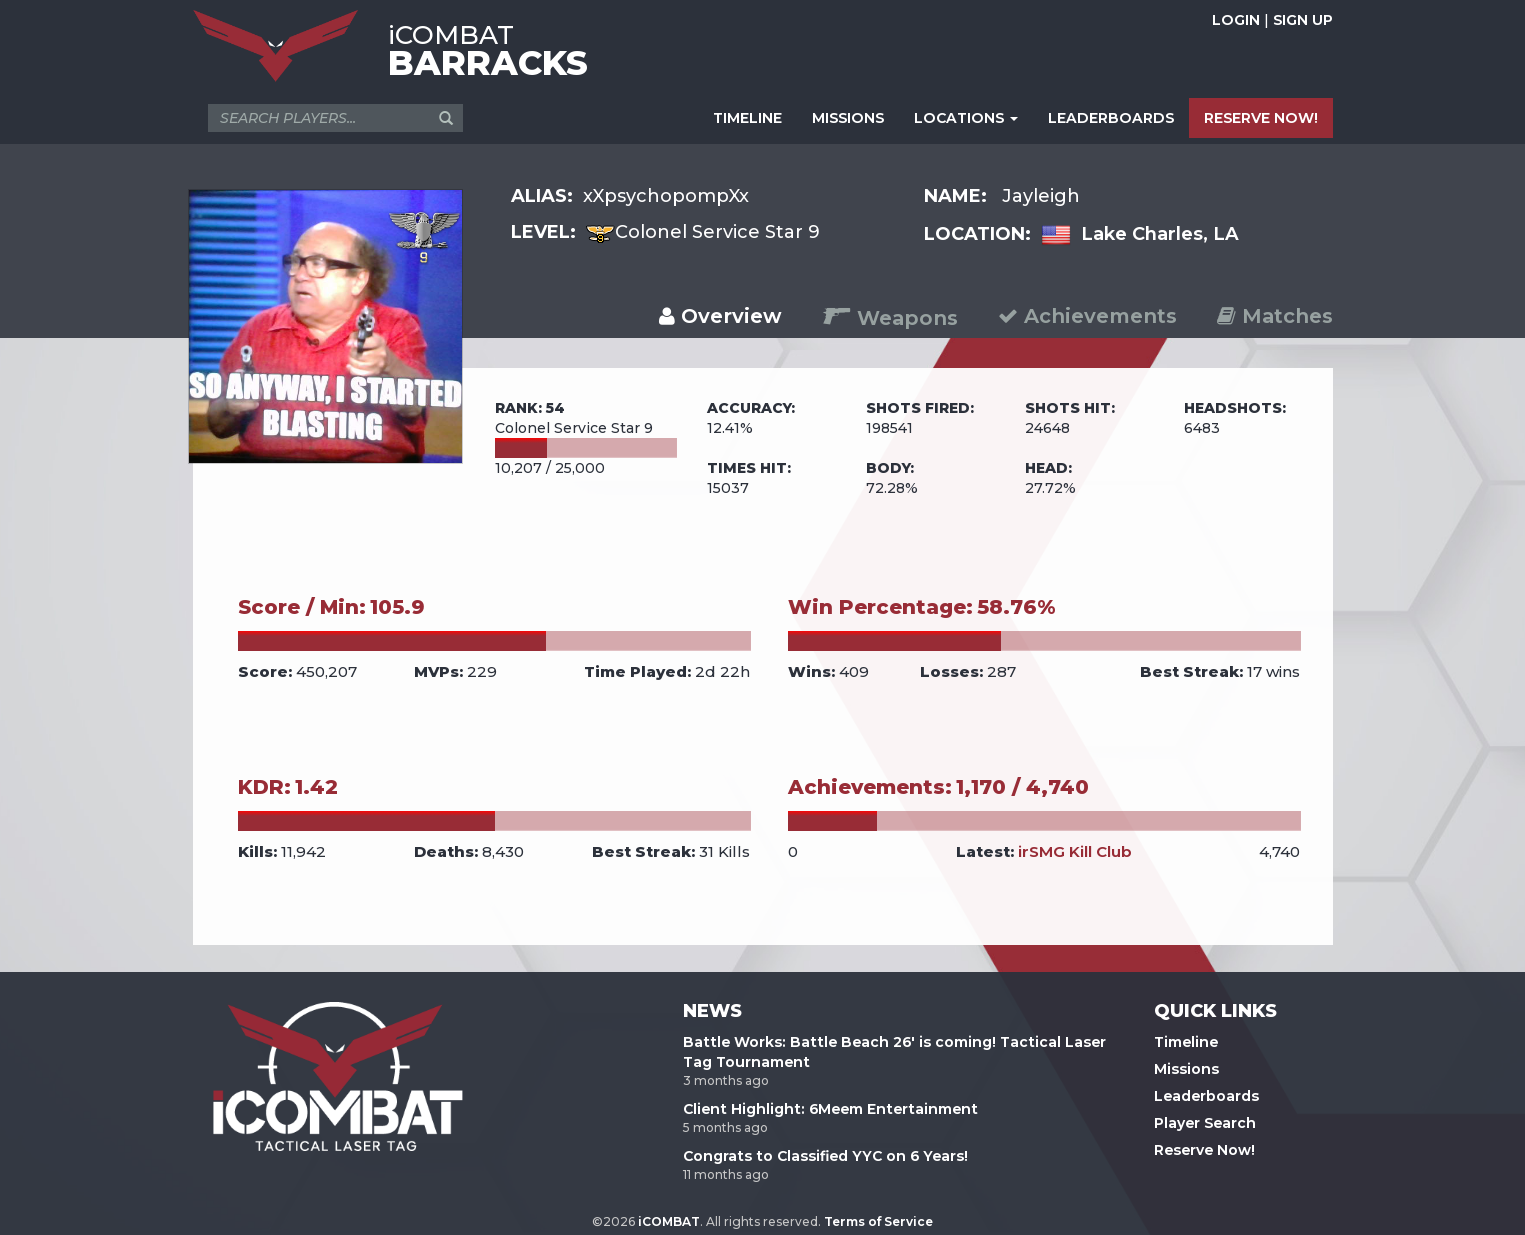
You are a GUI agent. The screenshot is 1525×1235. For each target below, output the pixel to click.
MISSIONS (848, 118)
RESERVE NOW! (1261, 118)
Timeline (1186, 1042)
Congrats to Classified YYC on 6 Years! (825, 1156)
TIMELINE (747, 118)
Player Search (1205, 1123)
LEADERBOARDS (1111, 118)
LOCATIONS (966, 118)
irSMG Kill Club (1075, 851)
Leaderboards (1206, 1096)
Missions (1186, 1069)
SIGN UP (1303, 20)
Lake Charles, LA (1160, 234)
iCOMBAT (669, 1221)
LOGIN (1236, 20)
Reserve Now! (1204, 1150)
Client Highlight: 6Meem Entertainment (830, 1109)
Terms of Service (878, 1221)
